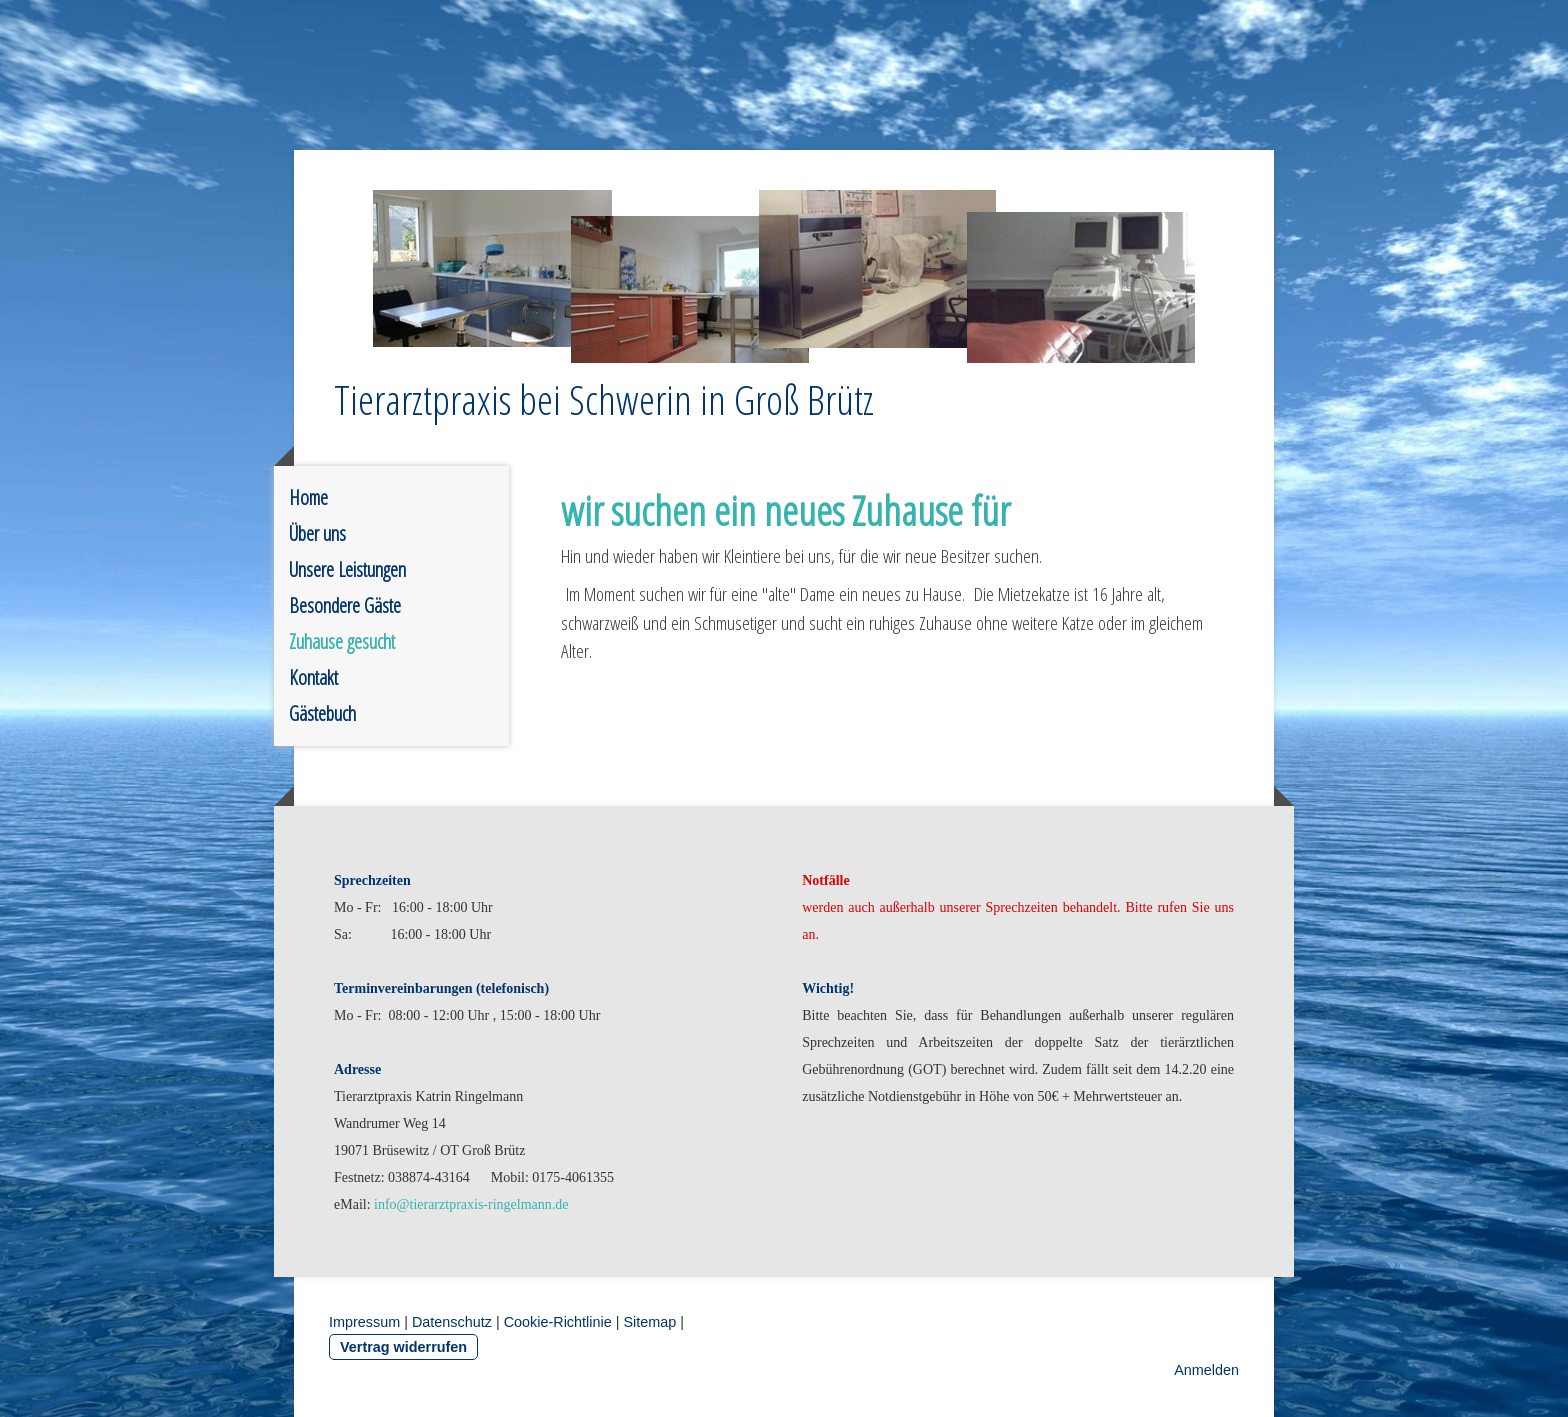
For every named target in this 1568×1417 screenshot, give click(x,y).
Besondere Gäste (345, 605)
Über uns (317, 533)
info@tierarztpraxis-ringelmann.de (471, 1204)
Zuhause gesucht (342, 641)
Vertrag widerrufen (403, 1347)
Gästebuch (322, 713)
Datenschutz (452, 1322)
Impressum (364, 1322)
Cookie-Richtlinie (558, 1322)
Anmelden (1206, 1370)
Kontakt (313, 677)
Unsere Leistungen (347, 569)
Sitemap (649, 1322)
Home (308, 497)
